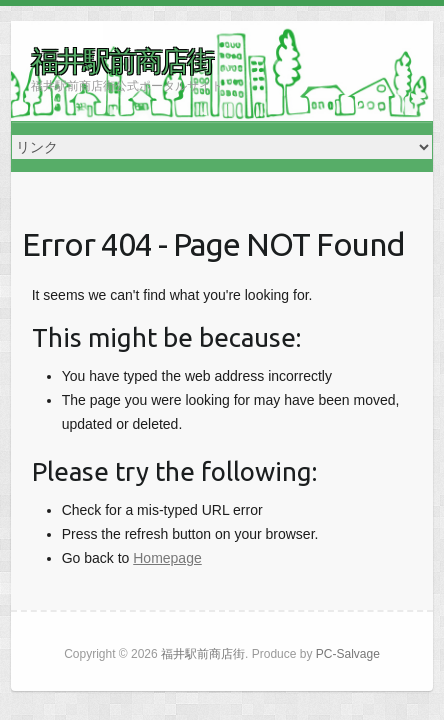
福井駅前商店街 (122, 61)
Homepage (167, 558)
